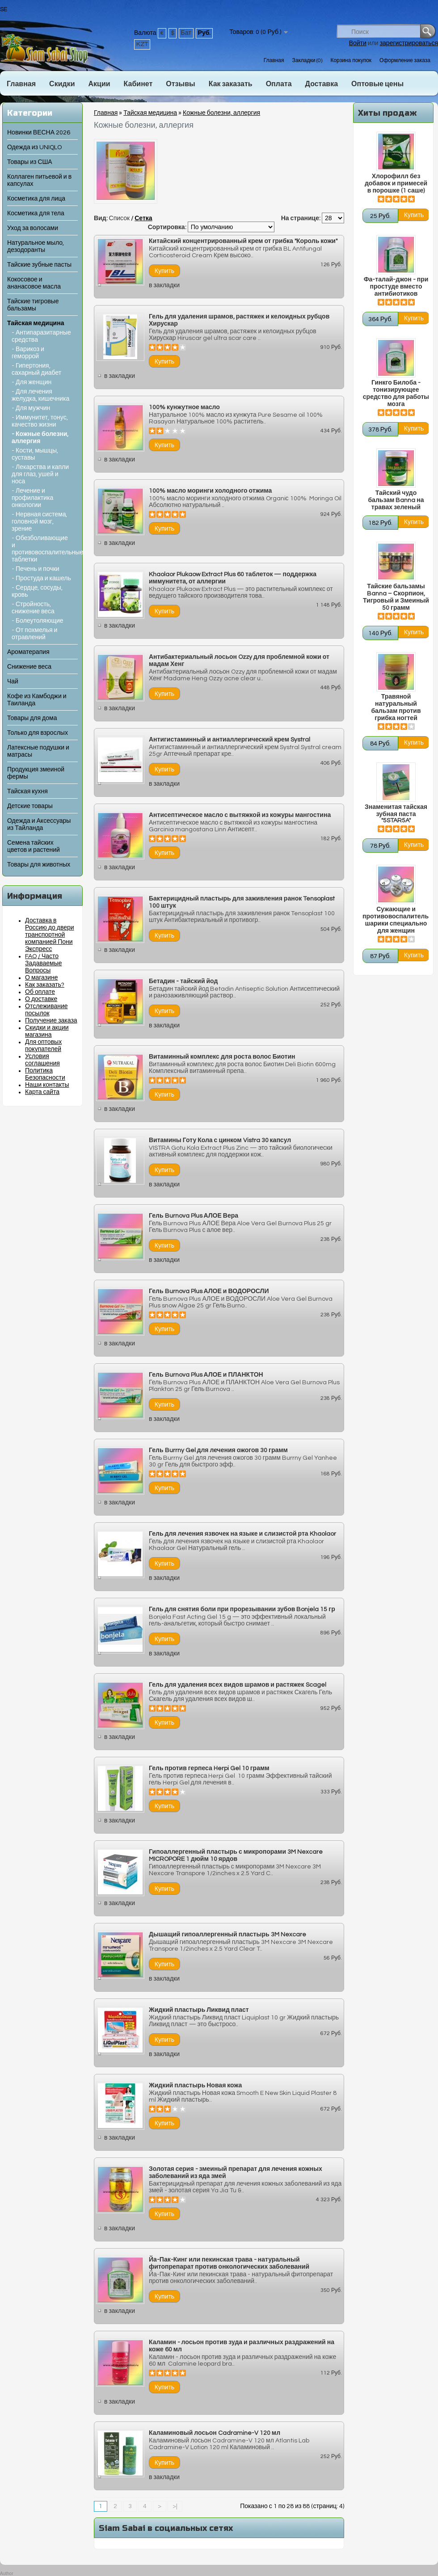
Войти (357, 43)
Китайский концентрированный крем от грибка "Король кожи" (243, 241)
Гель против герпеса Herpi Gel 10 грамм (209, 1768)
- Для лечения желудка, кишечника (40, 395)
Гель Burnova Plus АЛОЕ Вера (193, 1216)
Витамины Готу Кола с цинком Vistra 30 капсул (220, 1140)
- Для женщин (31, 382)
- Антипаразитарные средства (41, 336)
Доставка (321, 84)
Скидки (62, 84)
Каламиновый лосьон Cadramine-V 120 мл (214, 2433)
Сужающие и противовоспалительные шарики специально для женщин (396, 920)
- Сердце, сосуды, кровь (37, 591)
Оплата (279, 84)
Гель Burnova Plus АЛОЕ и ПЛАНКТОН (206, 1375)
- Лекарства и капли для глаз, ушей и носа (40, 474)
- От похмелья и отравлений (34, 634)
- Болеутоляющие (37, 621)
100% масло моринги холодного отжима (210, 491)
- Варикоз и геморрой (28, 353)
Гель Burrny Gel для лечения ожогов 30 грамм (218, 1450)
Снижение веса (29, 667)
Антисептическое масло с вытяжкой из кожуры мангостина (240, 815)
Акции (99, 84)
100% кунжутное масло (184, 407)
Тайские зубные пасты (39, 265)
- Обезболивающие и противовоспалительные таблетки (42, 549)
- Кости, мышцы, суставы (35, 454)
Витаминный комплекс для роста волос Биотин (222, 1057)
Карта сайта (42, 1092)
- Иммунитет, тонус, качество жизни (40, 421)
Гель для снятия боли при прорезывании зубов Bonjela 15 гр (242, 1609)
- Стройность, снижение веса (33, 608)
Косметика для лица (36, 199)
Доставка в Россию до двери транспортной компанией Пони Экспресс (49, 934)
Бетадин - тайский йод (183, 981)
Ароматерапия (28, 652)
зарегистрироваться (409, 43)
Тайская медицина (35, 323)
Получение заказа (51, 1021)
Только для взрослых (37, 733)
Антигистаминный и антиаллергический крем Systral (229, 740)
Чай (12, 682)
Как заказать (231, 84)
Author (6, 2573)
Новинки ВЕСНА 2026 (38, 133)
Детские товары (30, 806)
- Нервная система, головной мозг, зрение (39, 521)
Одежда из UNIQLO (34, 147)
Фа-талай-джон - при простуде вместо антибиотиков (396, 286)
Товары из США (29, 162)
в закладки (164, 285)
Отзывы (180, 84)
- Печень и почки (35, 569)
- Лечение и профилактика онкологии (32, 498)
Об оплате (40, 992)
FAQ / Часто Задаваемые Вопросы (43, 963)
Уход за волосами (32, 228)
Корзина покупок (350, 60)
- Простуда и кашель (41, 578)
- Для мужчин (31, 408)
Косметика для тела (35, 213)
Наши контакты (47, 1085)
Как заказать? (44, 985)
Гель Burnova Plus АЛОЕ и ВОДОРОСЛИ (209, 1291)
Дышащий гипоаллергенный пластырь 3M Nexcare (227, 1934)
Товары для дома (32, 718)
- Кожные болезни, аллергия (40, 437)
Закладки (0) (307, 60)
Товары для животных (38, 865)
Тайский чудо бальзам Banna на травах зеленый (396, 500)
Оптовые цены (377, 84)
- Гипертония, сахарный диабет (36, 369)
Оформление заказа (404, 60)
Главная (274, 60)
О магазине (41, 978)
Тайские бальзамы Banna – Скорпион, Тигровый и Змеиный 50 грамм (396, 597)
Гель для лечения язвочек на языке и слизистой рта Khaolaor (242, 1534)
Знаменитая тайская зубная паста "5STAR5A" (396, 814)
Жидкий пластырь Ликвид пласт (199, 2010)
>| (175, 2506)
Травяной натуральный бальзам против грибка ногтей (396, 707)
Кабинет (138, 84)
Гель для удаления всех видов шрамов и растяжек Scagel (237, 1685)
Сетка (143, 218)
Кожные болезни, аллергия (221, 113)
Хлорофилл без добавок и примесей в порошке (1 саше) (396, 183)
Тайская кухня (27, 791)
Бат (186, 33)
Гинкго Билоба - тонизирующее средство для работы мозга (396, 393)
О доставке (41, 999)
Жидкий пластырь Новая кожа (195, 2085)
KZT (142, 44)
